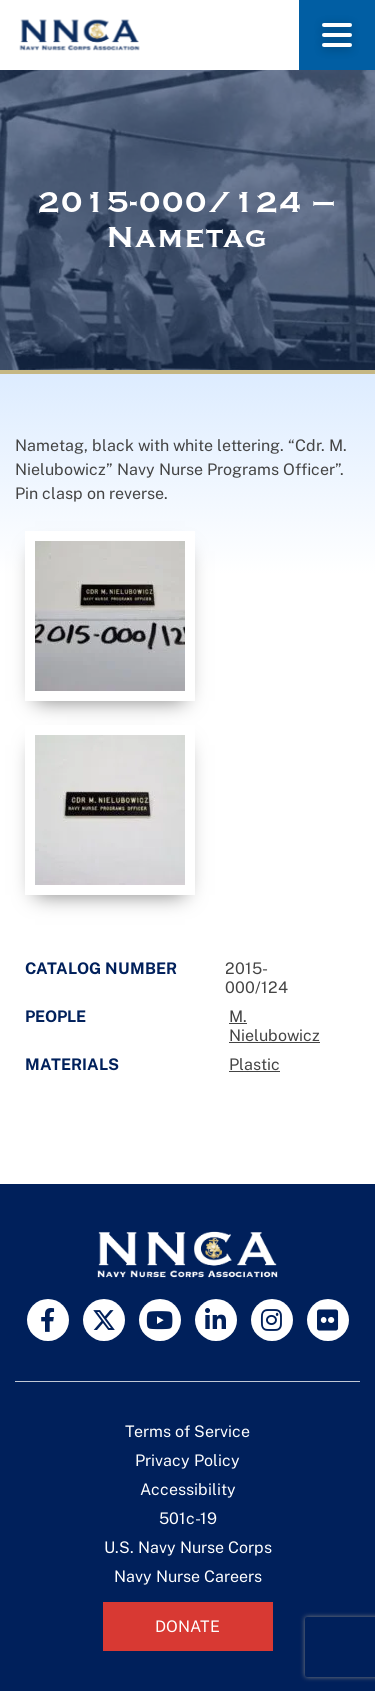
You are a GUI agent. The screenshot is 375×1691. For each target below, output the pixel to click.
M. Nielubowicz (274, 1026)
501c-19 (188, 1518)
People (55, 1016)
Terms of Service (187, 1431)
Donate (187, 1626)
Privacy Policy (187, 1460)
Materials (72, 1064)
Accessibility (188, 1489)
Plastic (254, 1064)
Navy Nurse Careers (188, 1576)
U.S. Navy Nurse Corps (188, 1547)
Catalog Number (101, 968)
